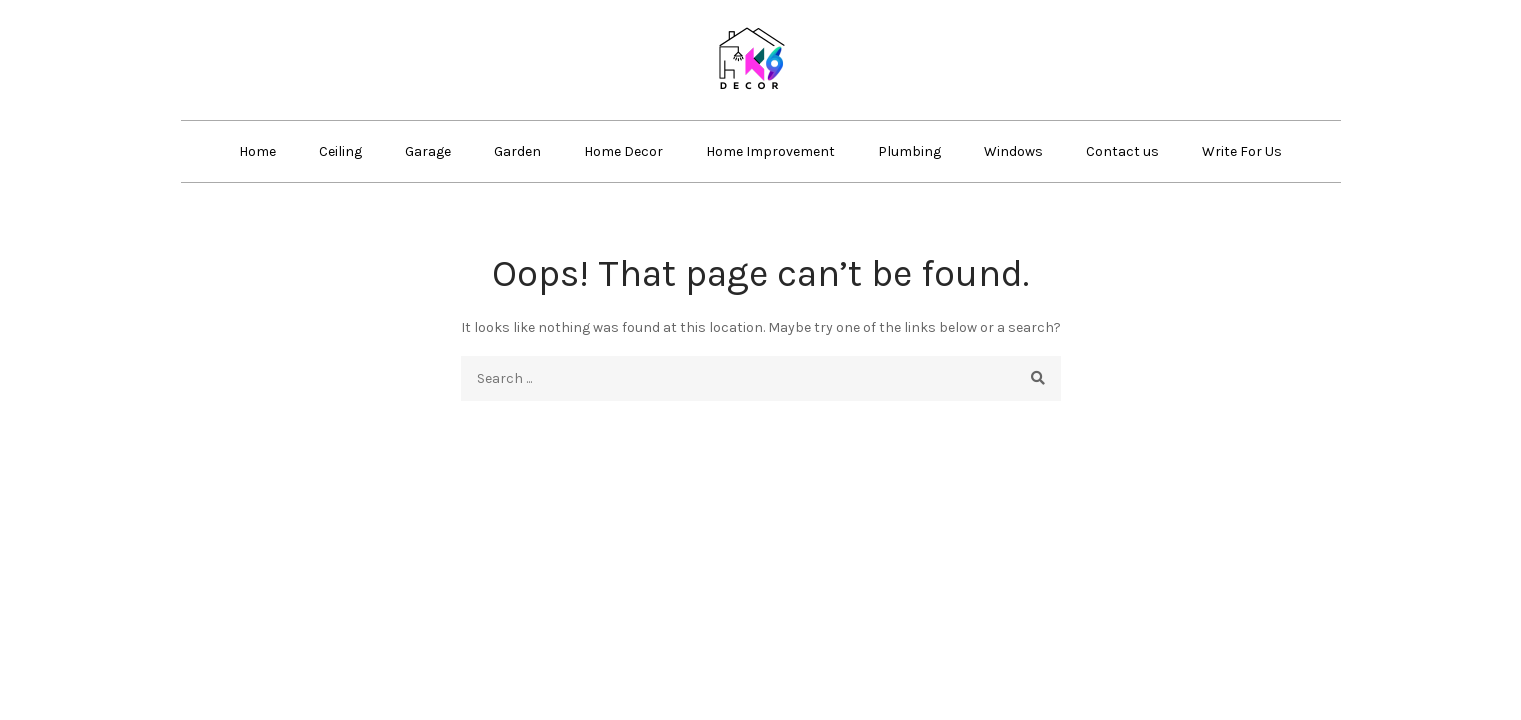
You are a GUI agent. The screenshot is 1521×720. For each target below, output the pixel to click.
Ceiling (340, 151)
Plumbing (909, 151)
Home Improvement (770, 151)
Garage (428, 151)
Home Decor (623, 151)
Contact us (1122, 151)
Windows (1013, 151)
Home (257, 151)
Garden (517, 151)
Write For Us (1242, 151)
